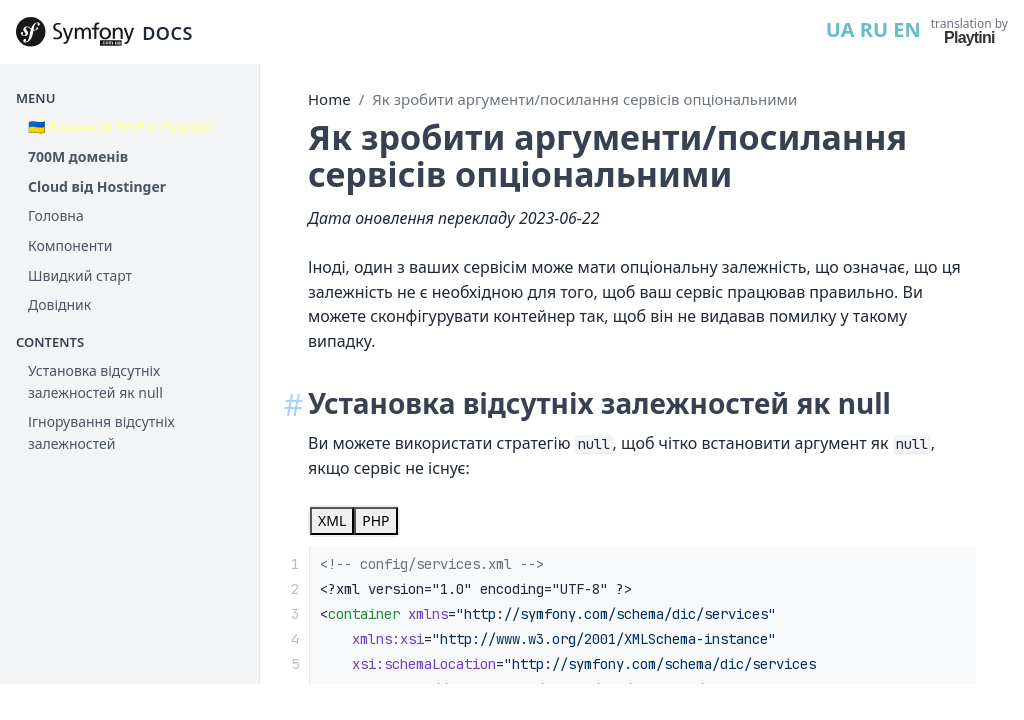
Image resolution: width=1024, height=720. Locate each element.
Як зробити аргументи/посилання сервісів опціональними (584, 99)
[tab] (332, 521)
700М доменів (78, 156)
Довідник (59, 304)
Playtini (969, 37)
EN (906, 29)
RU (874, 29)
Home (329, 99)
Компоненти (70, 245)
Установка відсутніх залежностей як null (95, 381)
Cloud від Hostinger (97, 186)
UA (840, 29)
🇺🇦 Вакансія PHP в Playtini (120, 126)
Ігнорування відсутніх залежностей (101, 432)
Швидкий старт (80, 275)
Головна (56, 215)
